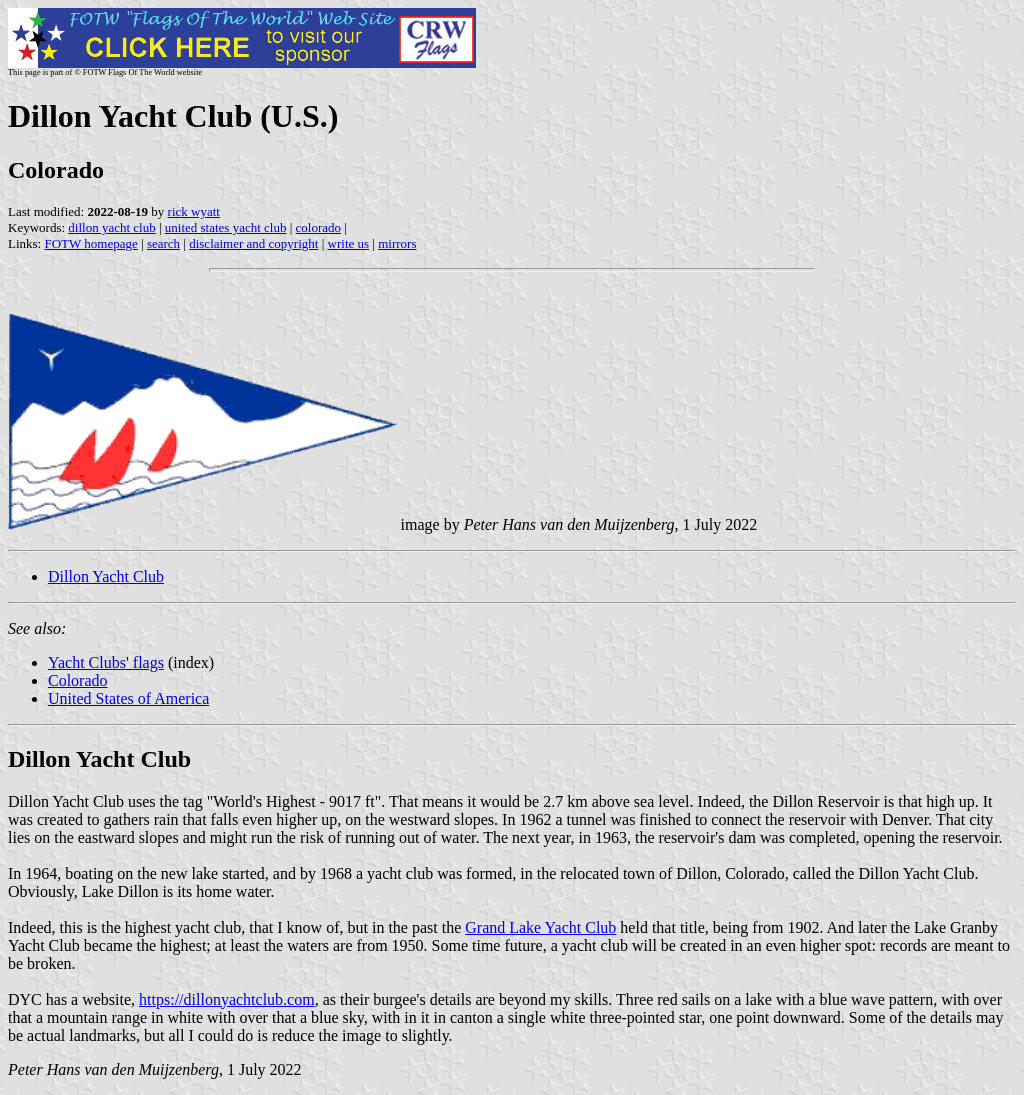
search (163, 243)
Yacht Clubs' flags (106, 662)
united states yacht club (226, 227)
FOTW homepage (90, 243)
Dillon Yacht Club (106, 576)
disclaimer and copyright (253, 243)
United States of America (128, 698)
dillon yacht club (111, 227)
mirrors (397, 243)
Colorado (78, 680)
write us (349, 243)
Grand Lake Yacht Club (540, 927)
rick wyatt (194, 211)
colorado (318, 227)
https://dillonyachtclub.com (227, 999)
